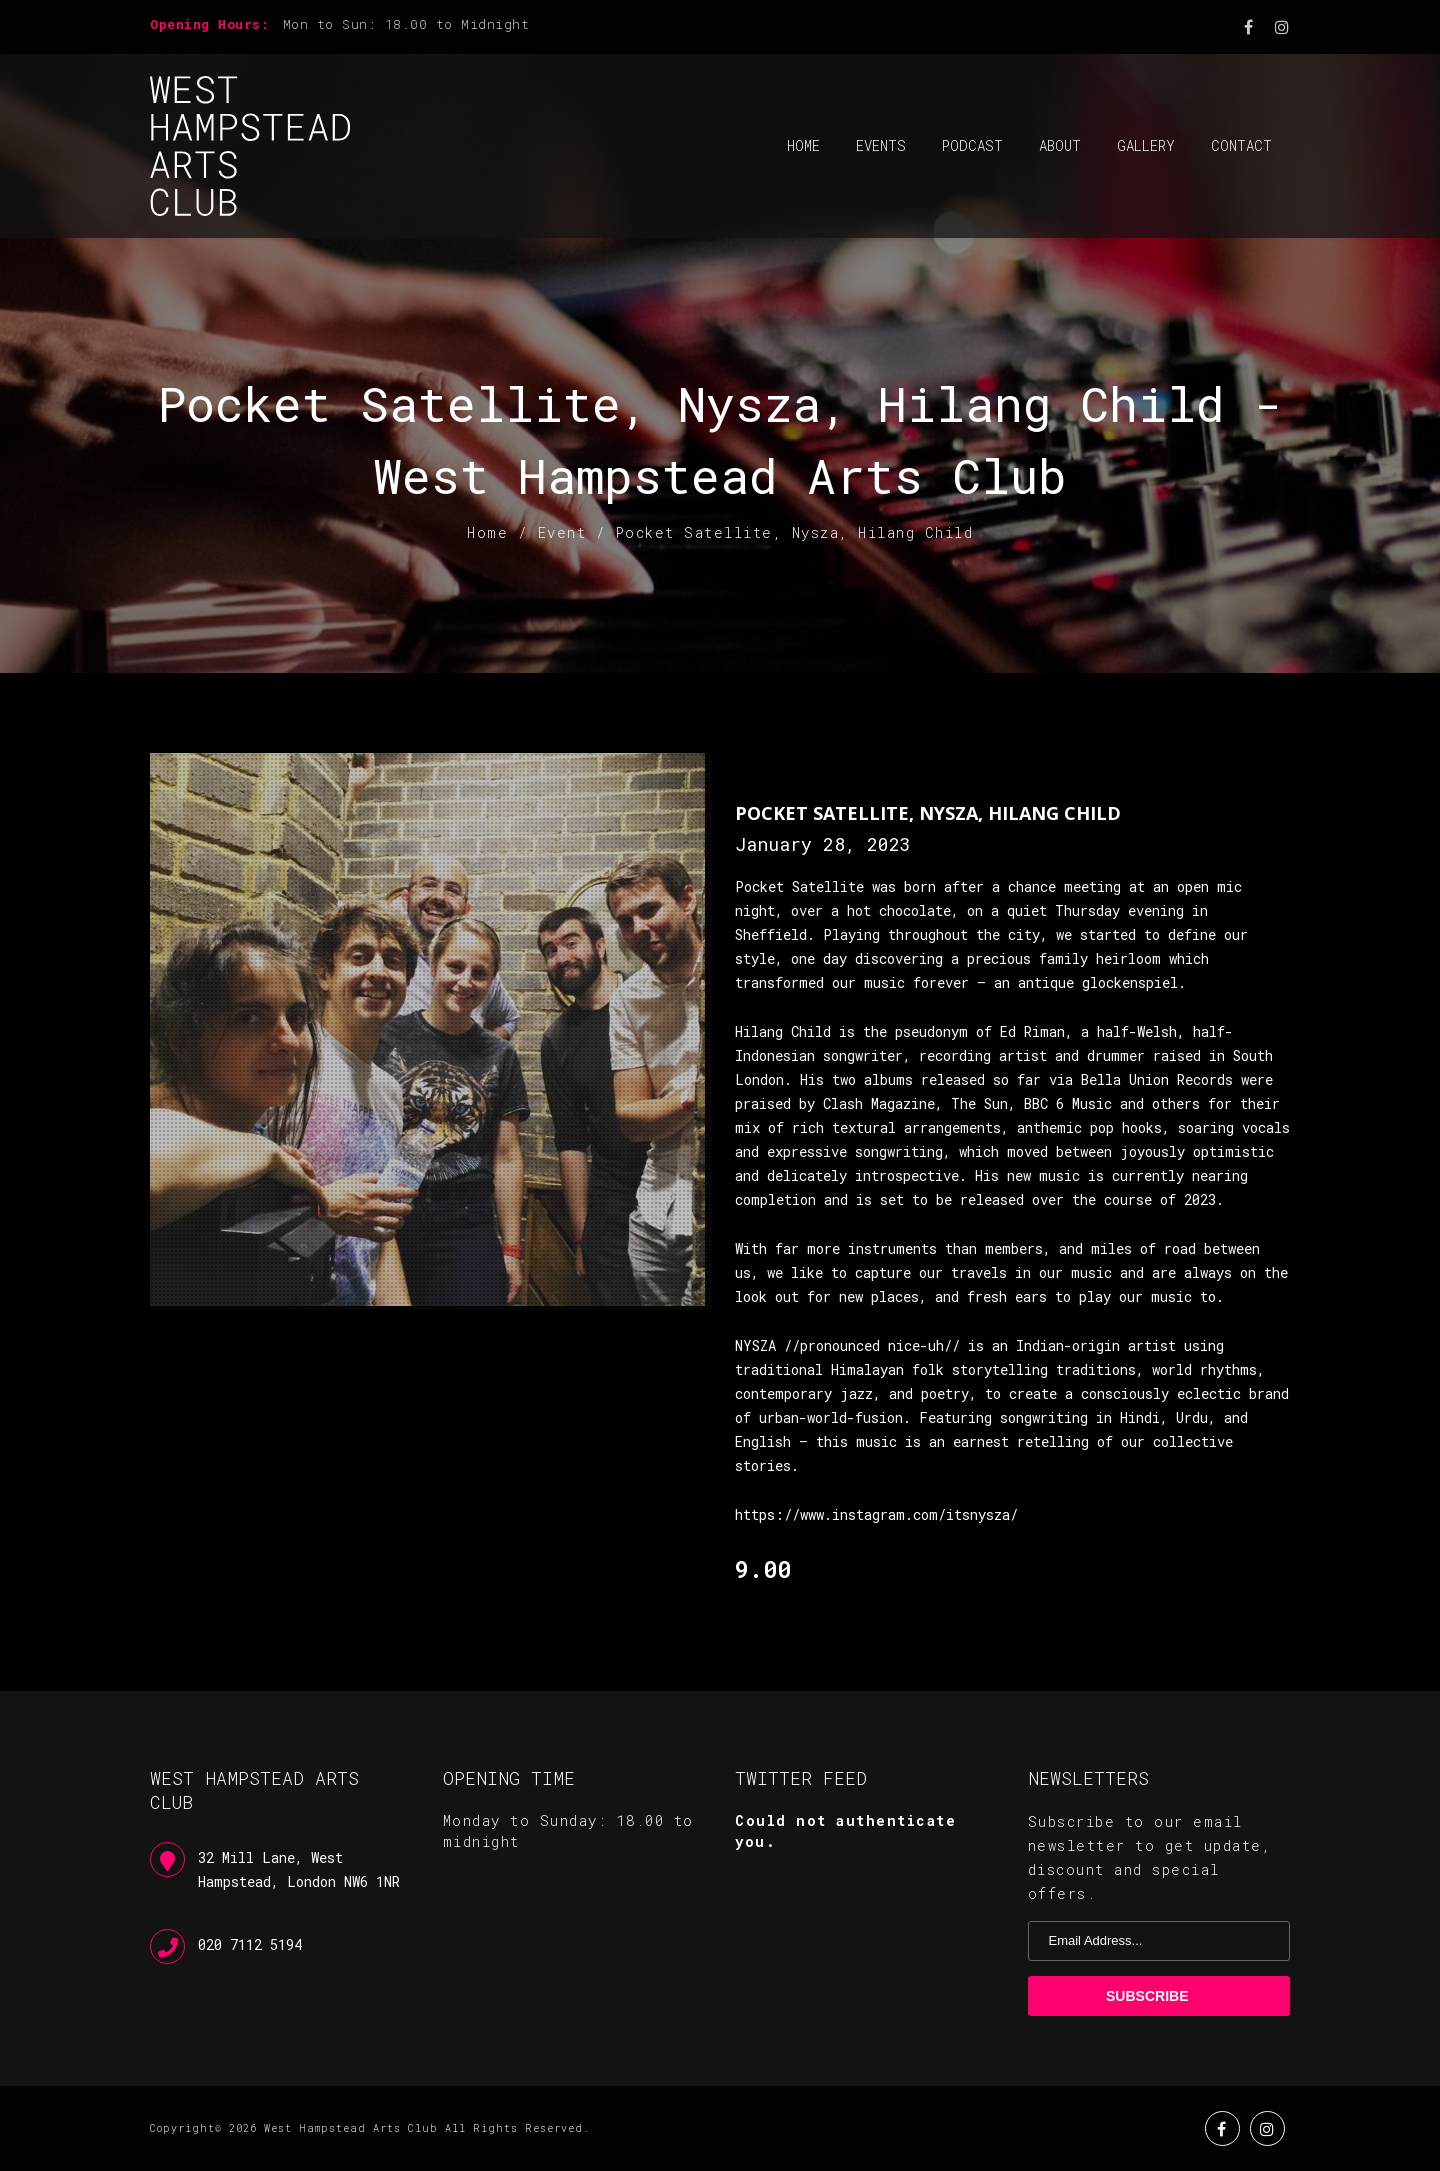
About (1060, 145)
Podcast (972, 145)
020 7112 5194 (250, 1944)
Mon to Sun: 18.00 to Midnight (406, 24)
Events (881, 145)
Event (562, 532)
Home (803, 145)
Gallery (1146, 145)
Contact (1241, 145)
